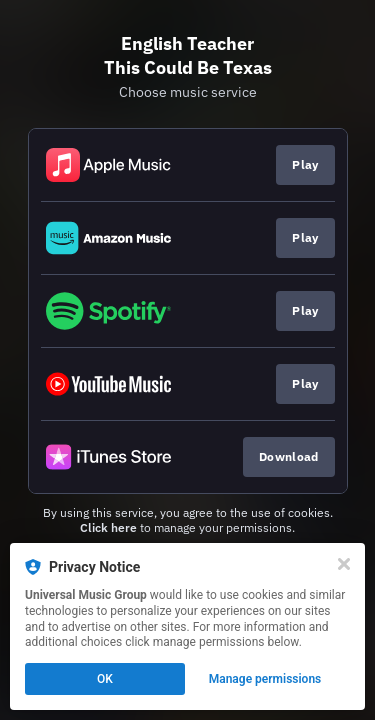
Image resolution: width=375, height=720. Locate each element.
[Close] (344, 564)
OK (105, 679)
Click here (108, 527)
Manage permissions (265, 679)
